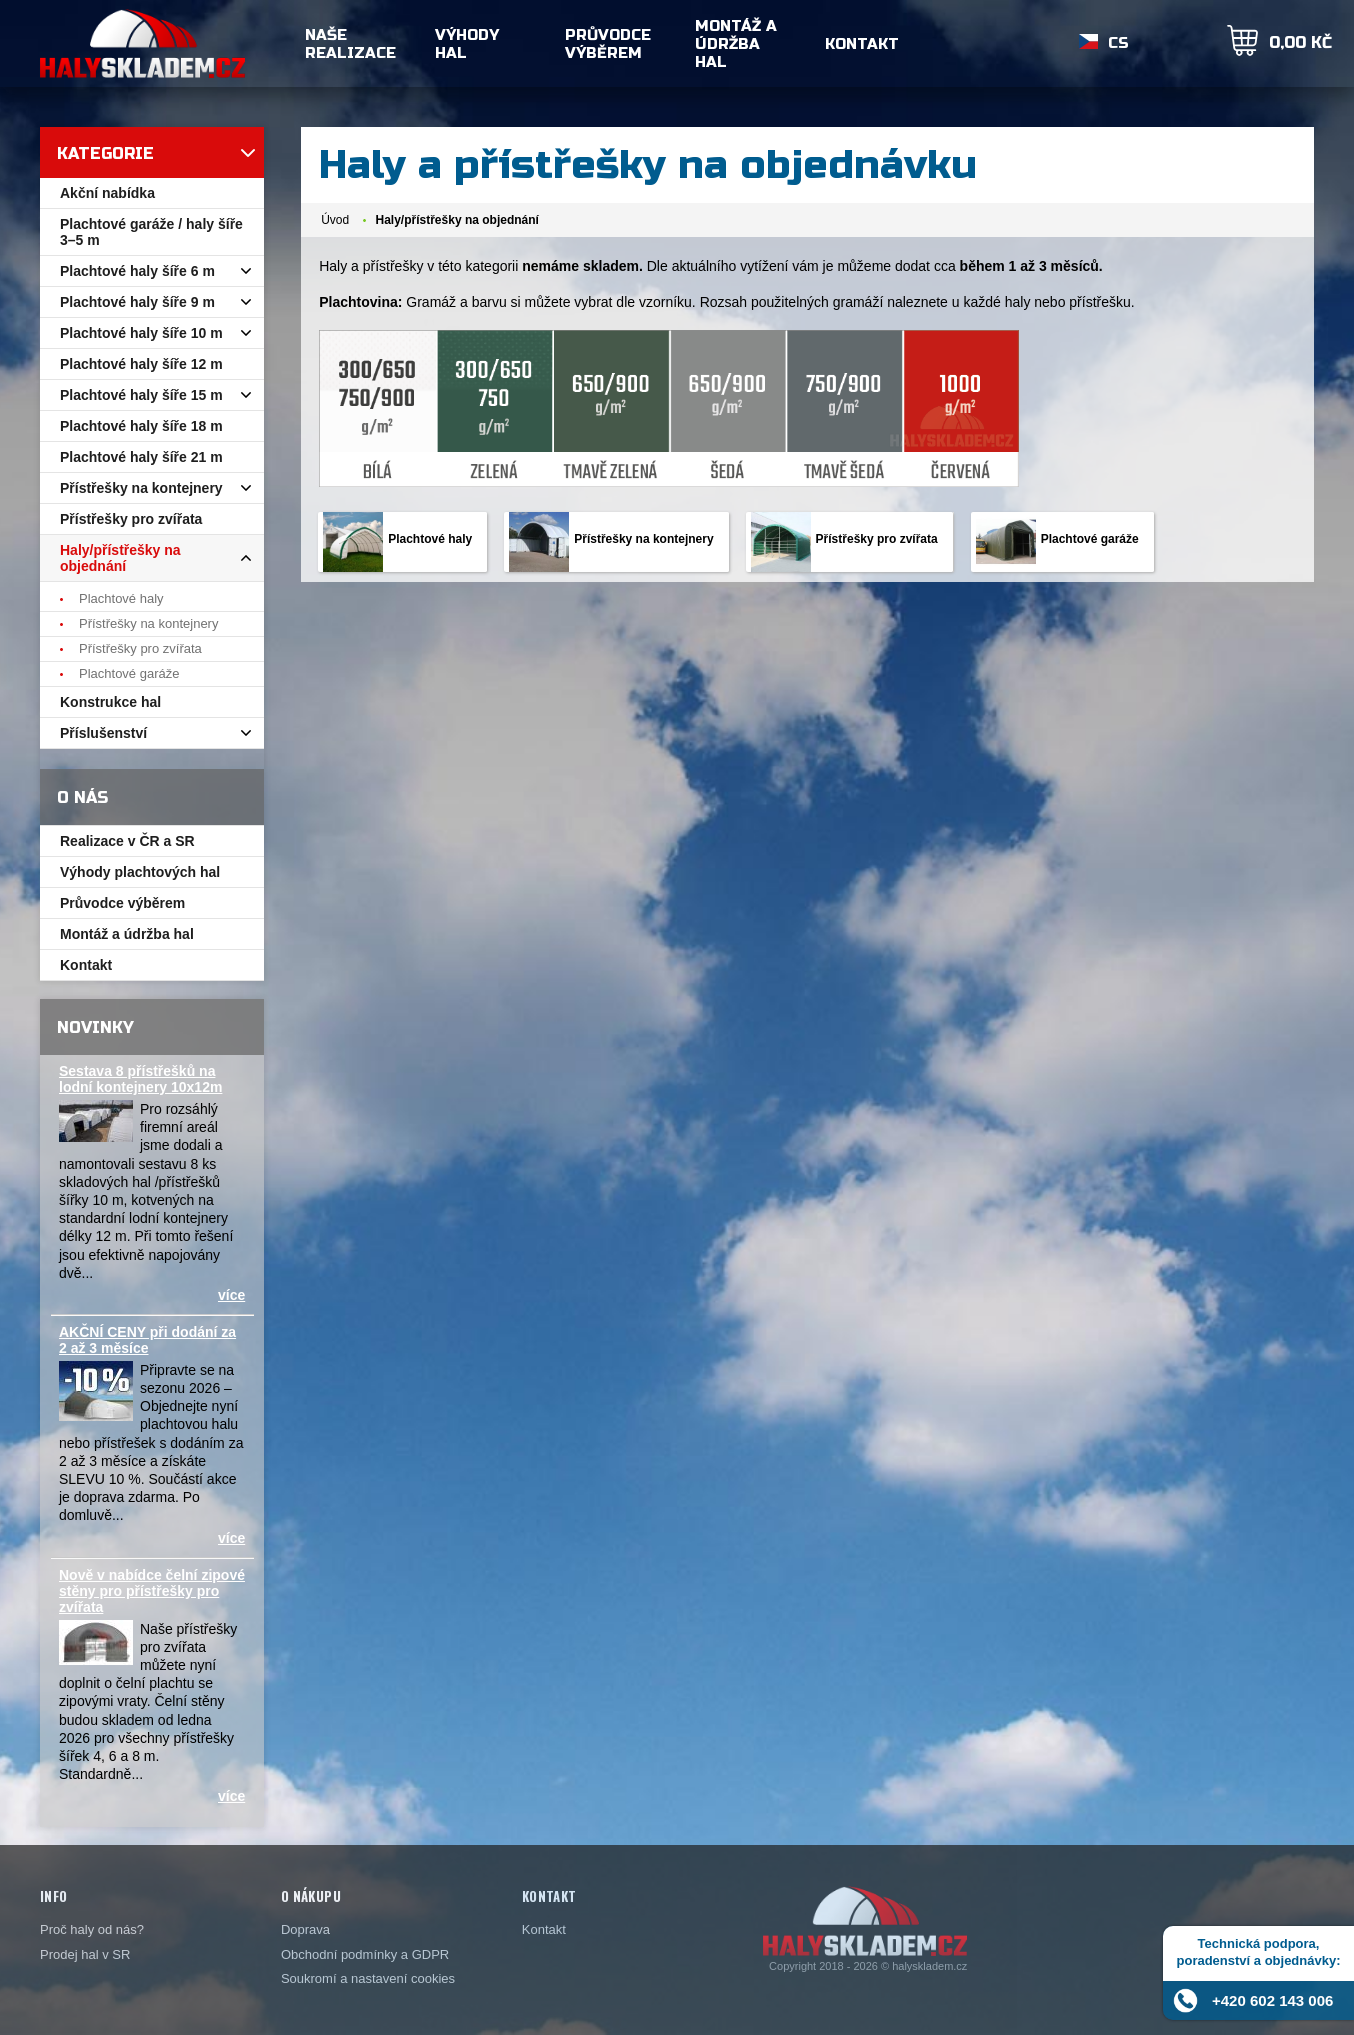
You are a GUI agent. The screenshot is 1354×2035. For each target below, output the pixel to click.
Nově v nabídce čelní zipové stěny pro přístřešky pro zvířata (152, 1591)
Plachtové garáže (1090, 539)
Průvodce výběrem (608, 44)
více (231, 1295)
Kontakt (862, 44)
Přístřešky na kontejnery (643, 539)
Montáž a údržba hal (736, 44)
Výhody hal (467, 44)
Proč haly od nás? (92, 1929)
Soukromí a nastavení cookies (368, 1978)
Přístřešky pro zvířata (877, 539)
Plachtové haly (430, 539)
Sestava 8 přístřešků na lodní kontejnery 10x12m (140, 1079)
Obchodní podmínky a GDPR (365, 1954)
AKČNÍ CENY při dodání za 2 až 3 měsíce (147, 1340)
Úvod (335, 220)
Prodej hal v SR (85, 1954)
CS (1118, 44)
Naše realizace (350, 44)
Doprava (305, 1929)
